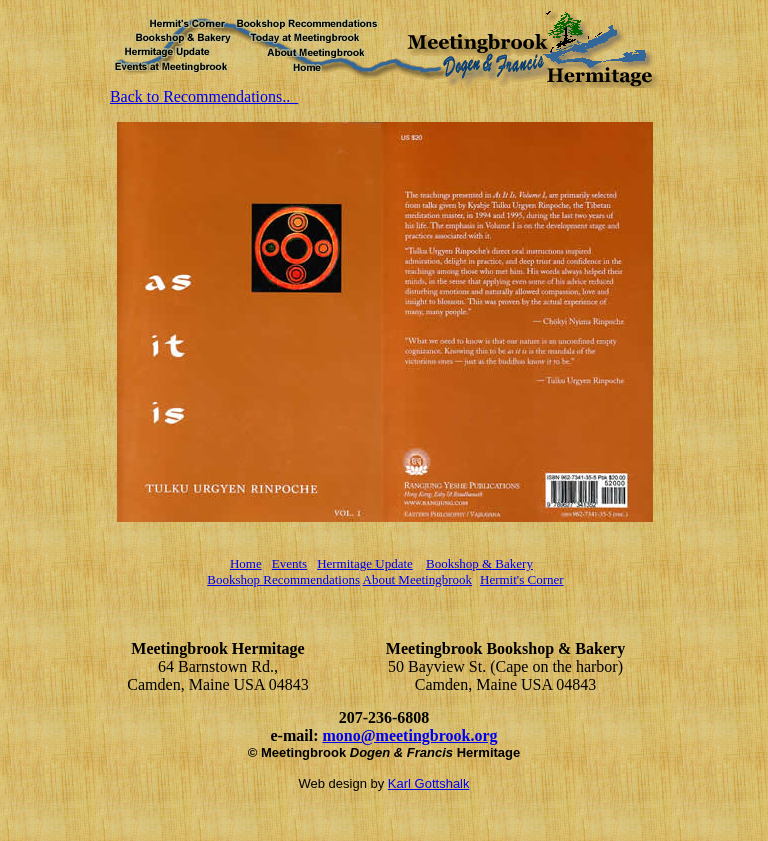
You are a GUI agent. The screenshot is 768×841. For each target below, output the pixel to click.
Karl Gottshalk (429, 783)
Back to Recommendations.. (204, 96)
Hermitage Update (365, 563)
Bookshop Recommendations (283, 579)
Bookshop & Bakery (479, 563)
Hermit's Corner (522, 579)
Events (289, 563)
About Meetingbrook (417, 579)
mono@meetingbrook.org (409, 735)
